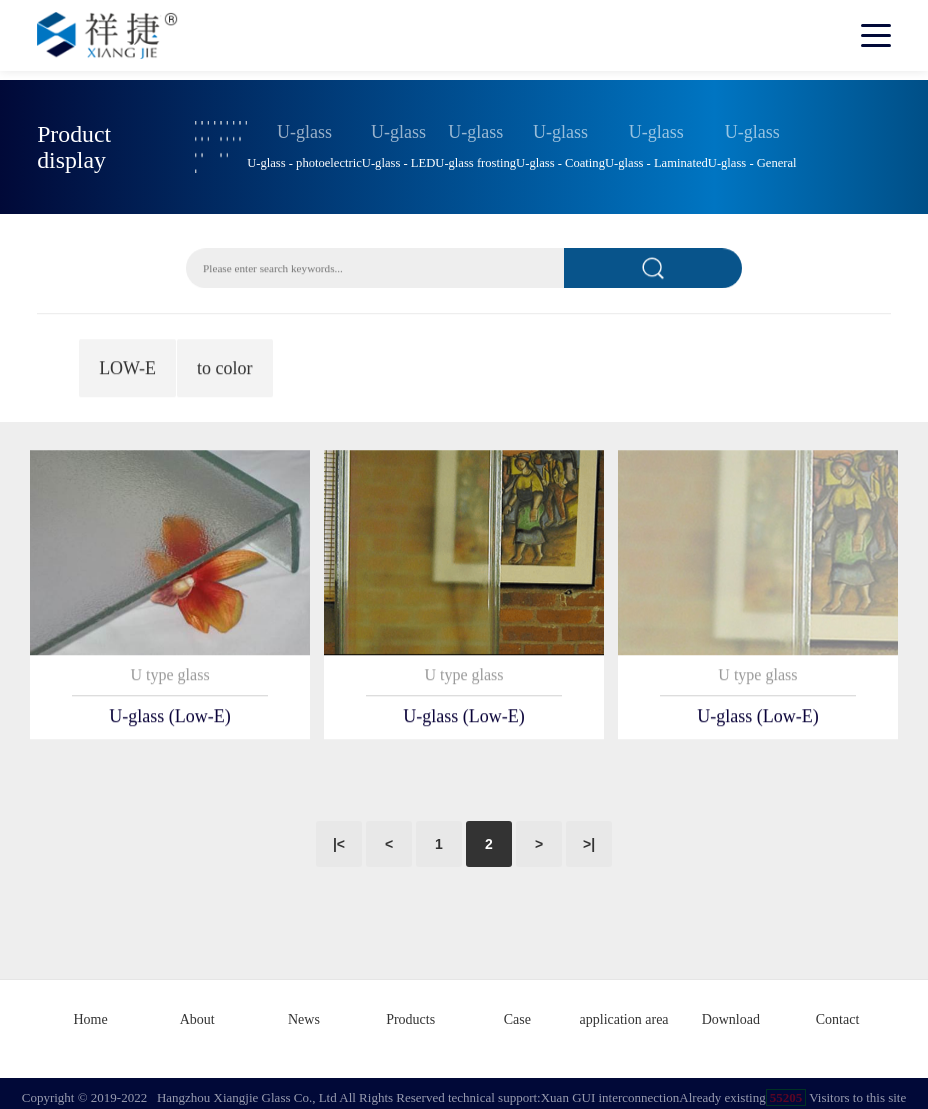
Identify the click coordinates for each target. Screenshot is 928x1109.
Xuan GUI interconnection (610, 1088)
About (197, 1011)
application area (624, 1011)
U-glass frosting (475, 158)
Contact (838, 1011)
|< (339, 838)
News (304, 1011)
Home (90, 1011)
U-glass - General (752, 158)
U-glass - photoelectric (304, 158)
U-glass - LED (398, 158)
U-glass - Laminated (656, 158)
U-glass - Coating (560, 158)
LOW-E (127, 366)
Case (517, 1011)
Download (731, 1011)
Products (410, 1011)
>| (589, 838)
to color (225, 366)
